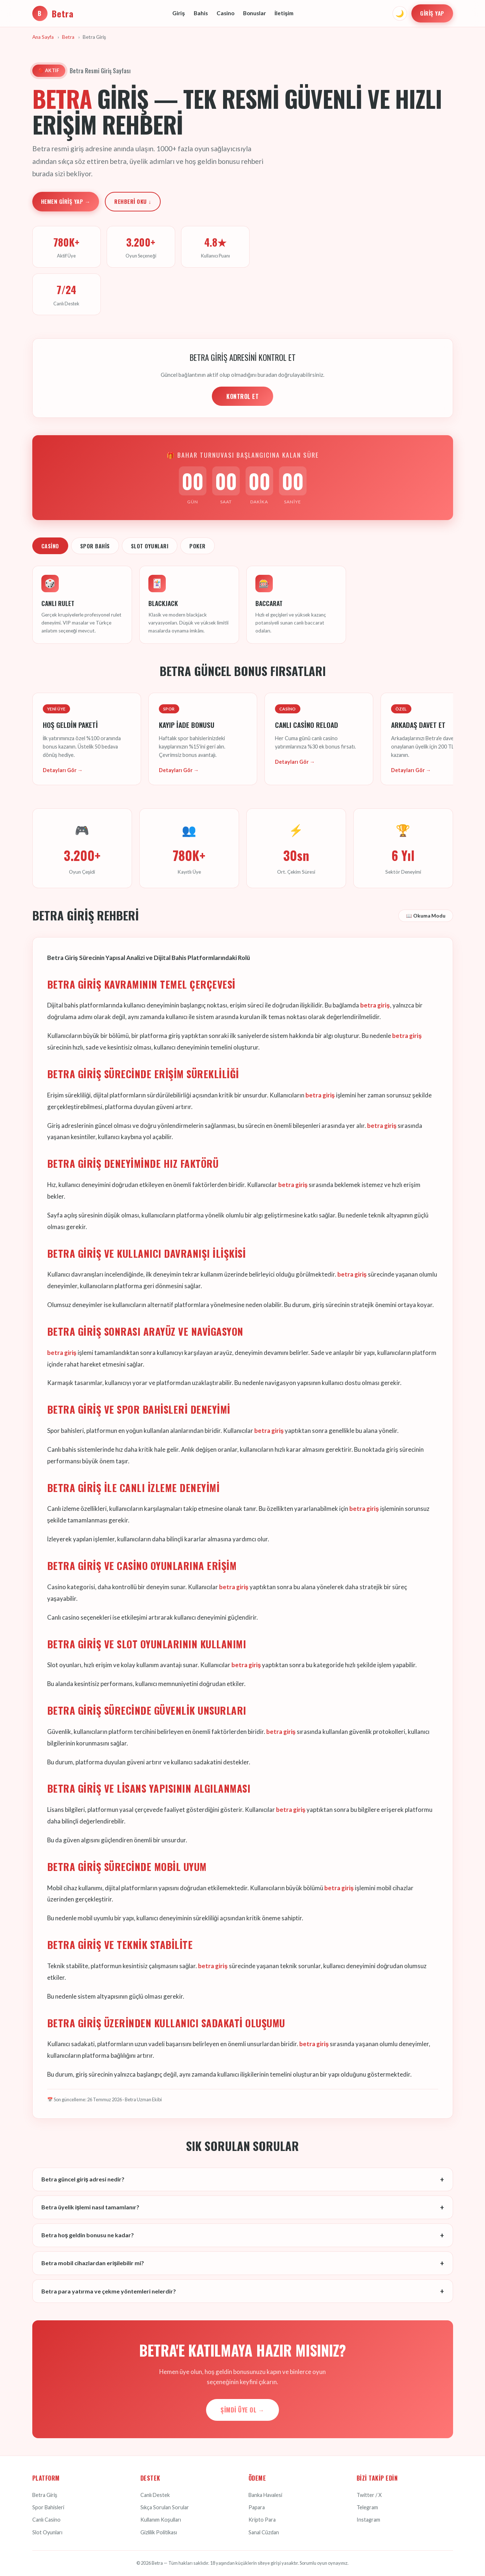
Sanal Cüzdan (263, 2532)
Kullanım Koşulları (160, 2520)
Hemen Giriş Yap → (66, 201)
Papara (256, 2507)
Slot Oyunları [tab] (150, 546)
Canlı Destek (155, 2495)
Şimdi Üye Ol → (242, 2409)
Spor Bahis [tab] (95, 546)
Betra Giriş (44, 2495)
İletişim (284, 13)
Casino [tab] (50, 546)
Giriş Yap (432, 13)
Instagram (368, 2520)
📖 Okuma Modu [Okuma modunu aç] (425, 916)
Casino (225, 13)
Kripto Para (262, 2520)
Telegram (367, 2507)
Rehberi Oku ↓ (132, 201)
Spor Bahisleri (48, 2507)
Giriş (178, 13)
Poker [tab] (197, 546)
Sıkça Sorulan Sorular (164, 2507)
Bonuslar (254, 13)
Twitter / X (369, 2495)
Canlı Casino (46, 2520)
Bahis (201, 13)
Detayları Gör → (63, 770)
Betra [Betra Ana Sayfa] (53, 13)
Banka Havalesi (265, 2495)
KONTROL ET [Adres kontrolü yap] (242, 396)
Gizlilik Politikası (158, 2532)
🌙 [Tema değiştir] (399, 13)
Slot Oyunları (47, 2532)
